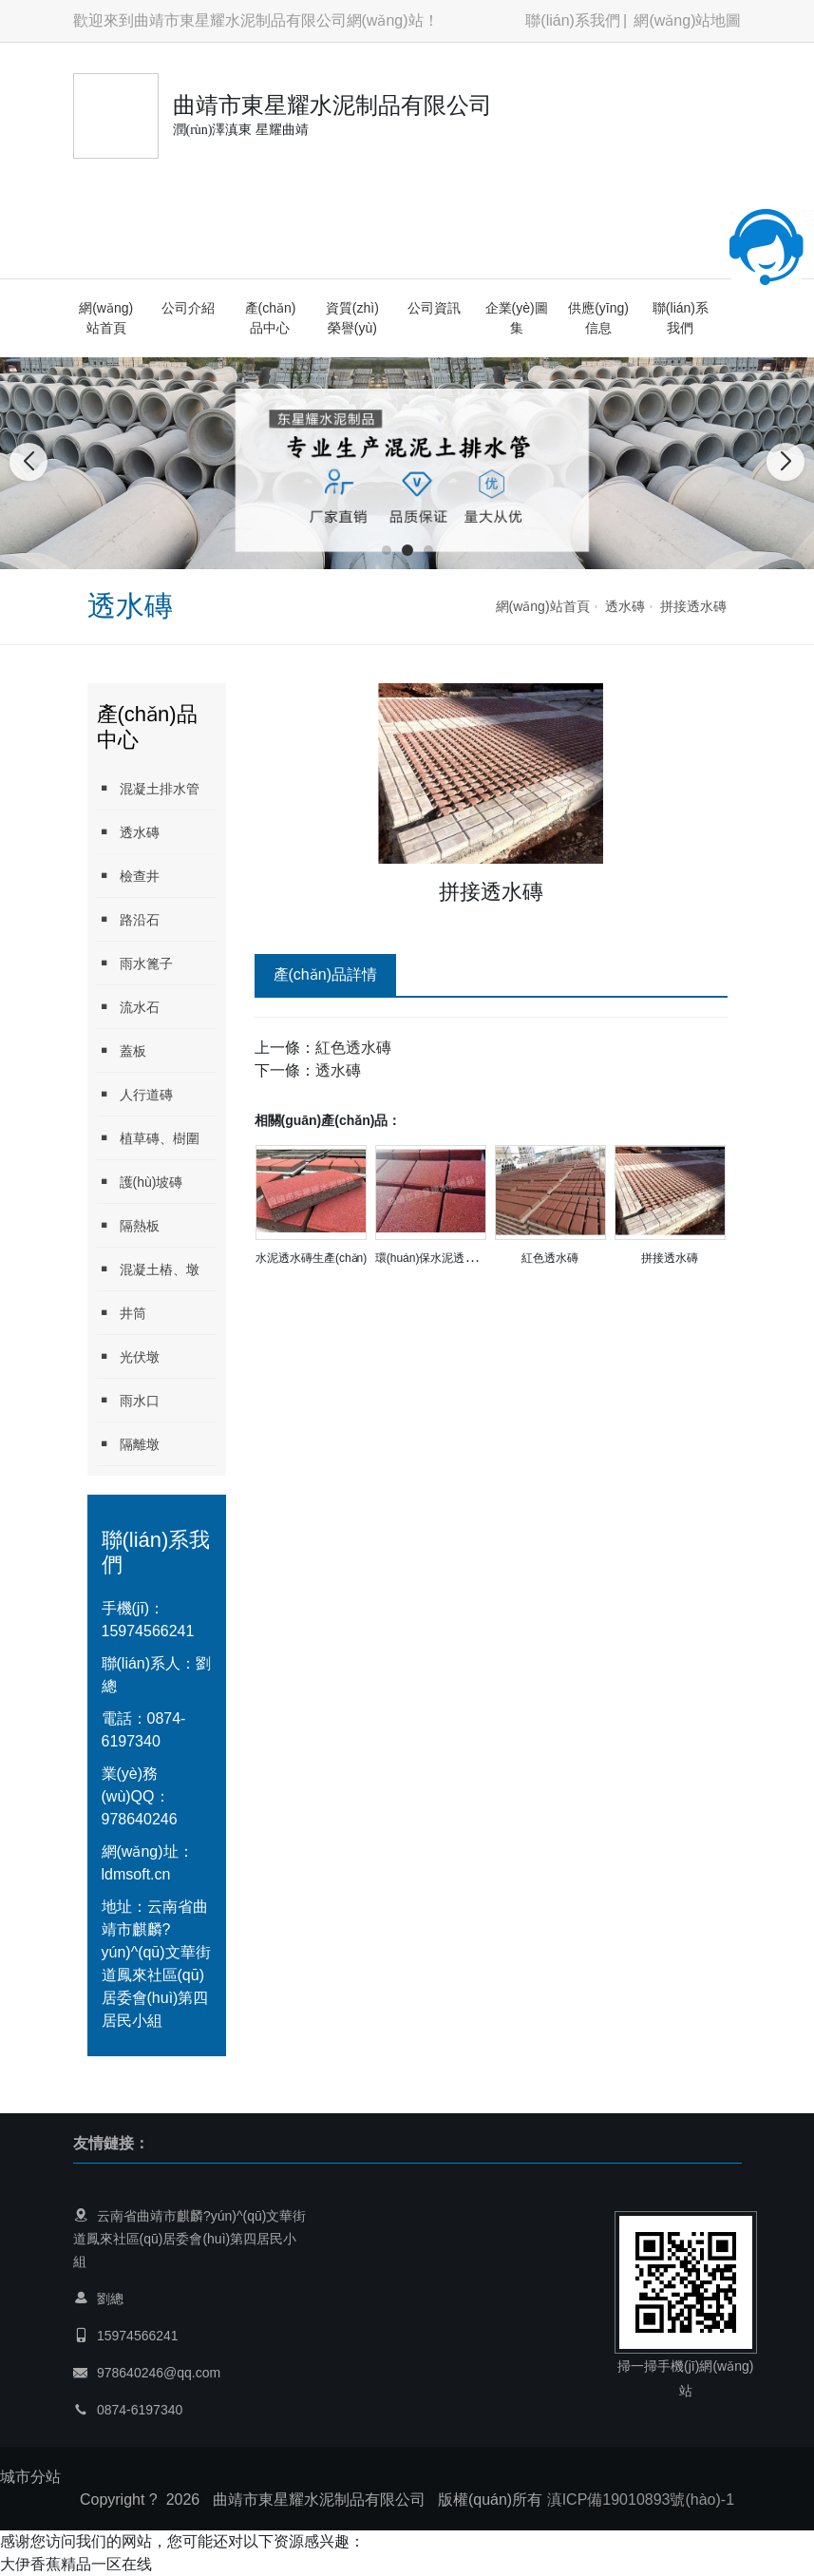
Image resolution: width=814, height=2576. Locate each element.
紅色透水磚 (353, 1048)
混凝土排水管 (148, 788)
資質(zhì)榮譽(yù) (352, 317)
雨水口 (128, 1400)
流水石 (128, 1007)
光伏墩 (128, 1356)
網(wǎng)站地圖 (687, 20)
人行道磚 (135, 1094)
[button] (386, 550)
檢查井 (128, 876)
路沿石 (128, 919)
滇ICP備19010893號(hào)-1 (640, 2499)
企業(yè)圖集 (516, 317)
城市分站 (30, 2477)
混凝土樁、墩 (148, 1269)
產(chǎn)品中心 (270, 317)
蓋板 (121, 1050)
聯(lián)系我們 (572, 20)
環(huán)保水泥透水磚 (431, 1258)
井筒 (121, 1313)
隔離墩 (128, 1444)
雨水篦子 (135, 963)
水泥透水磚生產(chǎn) (311, 1258)
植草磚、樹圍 (148, 1138)
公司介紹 (188, 307)
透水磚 (625, 606)
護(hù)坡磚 (140, 1182)
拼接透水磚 (693, 606)
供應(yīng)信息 (598, 317)
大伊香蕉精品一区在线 (76, 2564)
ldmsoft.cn (136, 1874)
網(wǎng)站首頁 (106, 317)
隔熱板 (128, 1225)
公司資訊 (434, 307)
